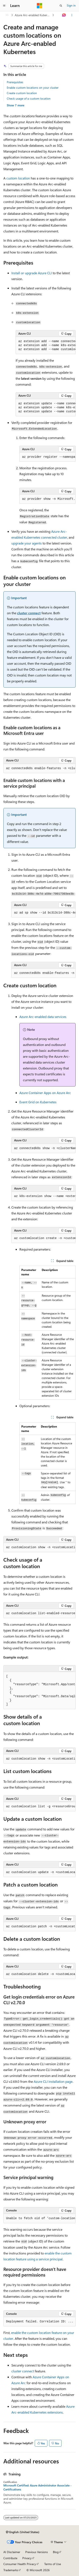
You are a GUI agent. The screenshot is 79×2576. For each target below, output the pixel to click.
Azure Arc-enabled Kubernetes (33, 15)
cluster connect (29, 613)
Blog (56, 2552)
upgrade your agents (26, 543)
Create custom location (22, 93)
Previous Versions (36, 2552)
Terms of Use (52, 2564)
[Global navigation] (4, 5)
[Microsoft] (39, 5)
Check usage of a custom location (29, 98)
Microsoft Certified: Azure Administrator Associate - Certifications (37, 2487)
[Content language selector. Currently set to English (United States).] (22, 2532)
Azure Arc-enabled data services (42, 1016)
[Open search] (61, 5)
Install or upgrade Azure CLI (31, 273)
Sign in (71, 5)
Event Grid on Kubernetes (37, 1102)
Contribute (10, 2558)
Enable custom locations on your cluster (33, 88)
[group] (46, 345)
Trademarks (10, 2570)
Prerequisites (15, 82)
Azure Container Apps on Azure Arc (45, 1092)
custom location (18, 178)
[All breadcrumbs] (7, 15)
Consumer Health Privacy (19, 2564)
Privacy (27, 2558)
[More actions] (72, 15)
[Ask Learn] (64, 15)
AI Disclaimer (11, 2552)
